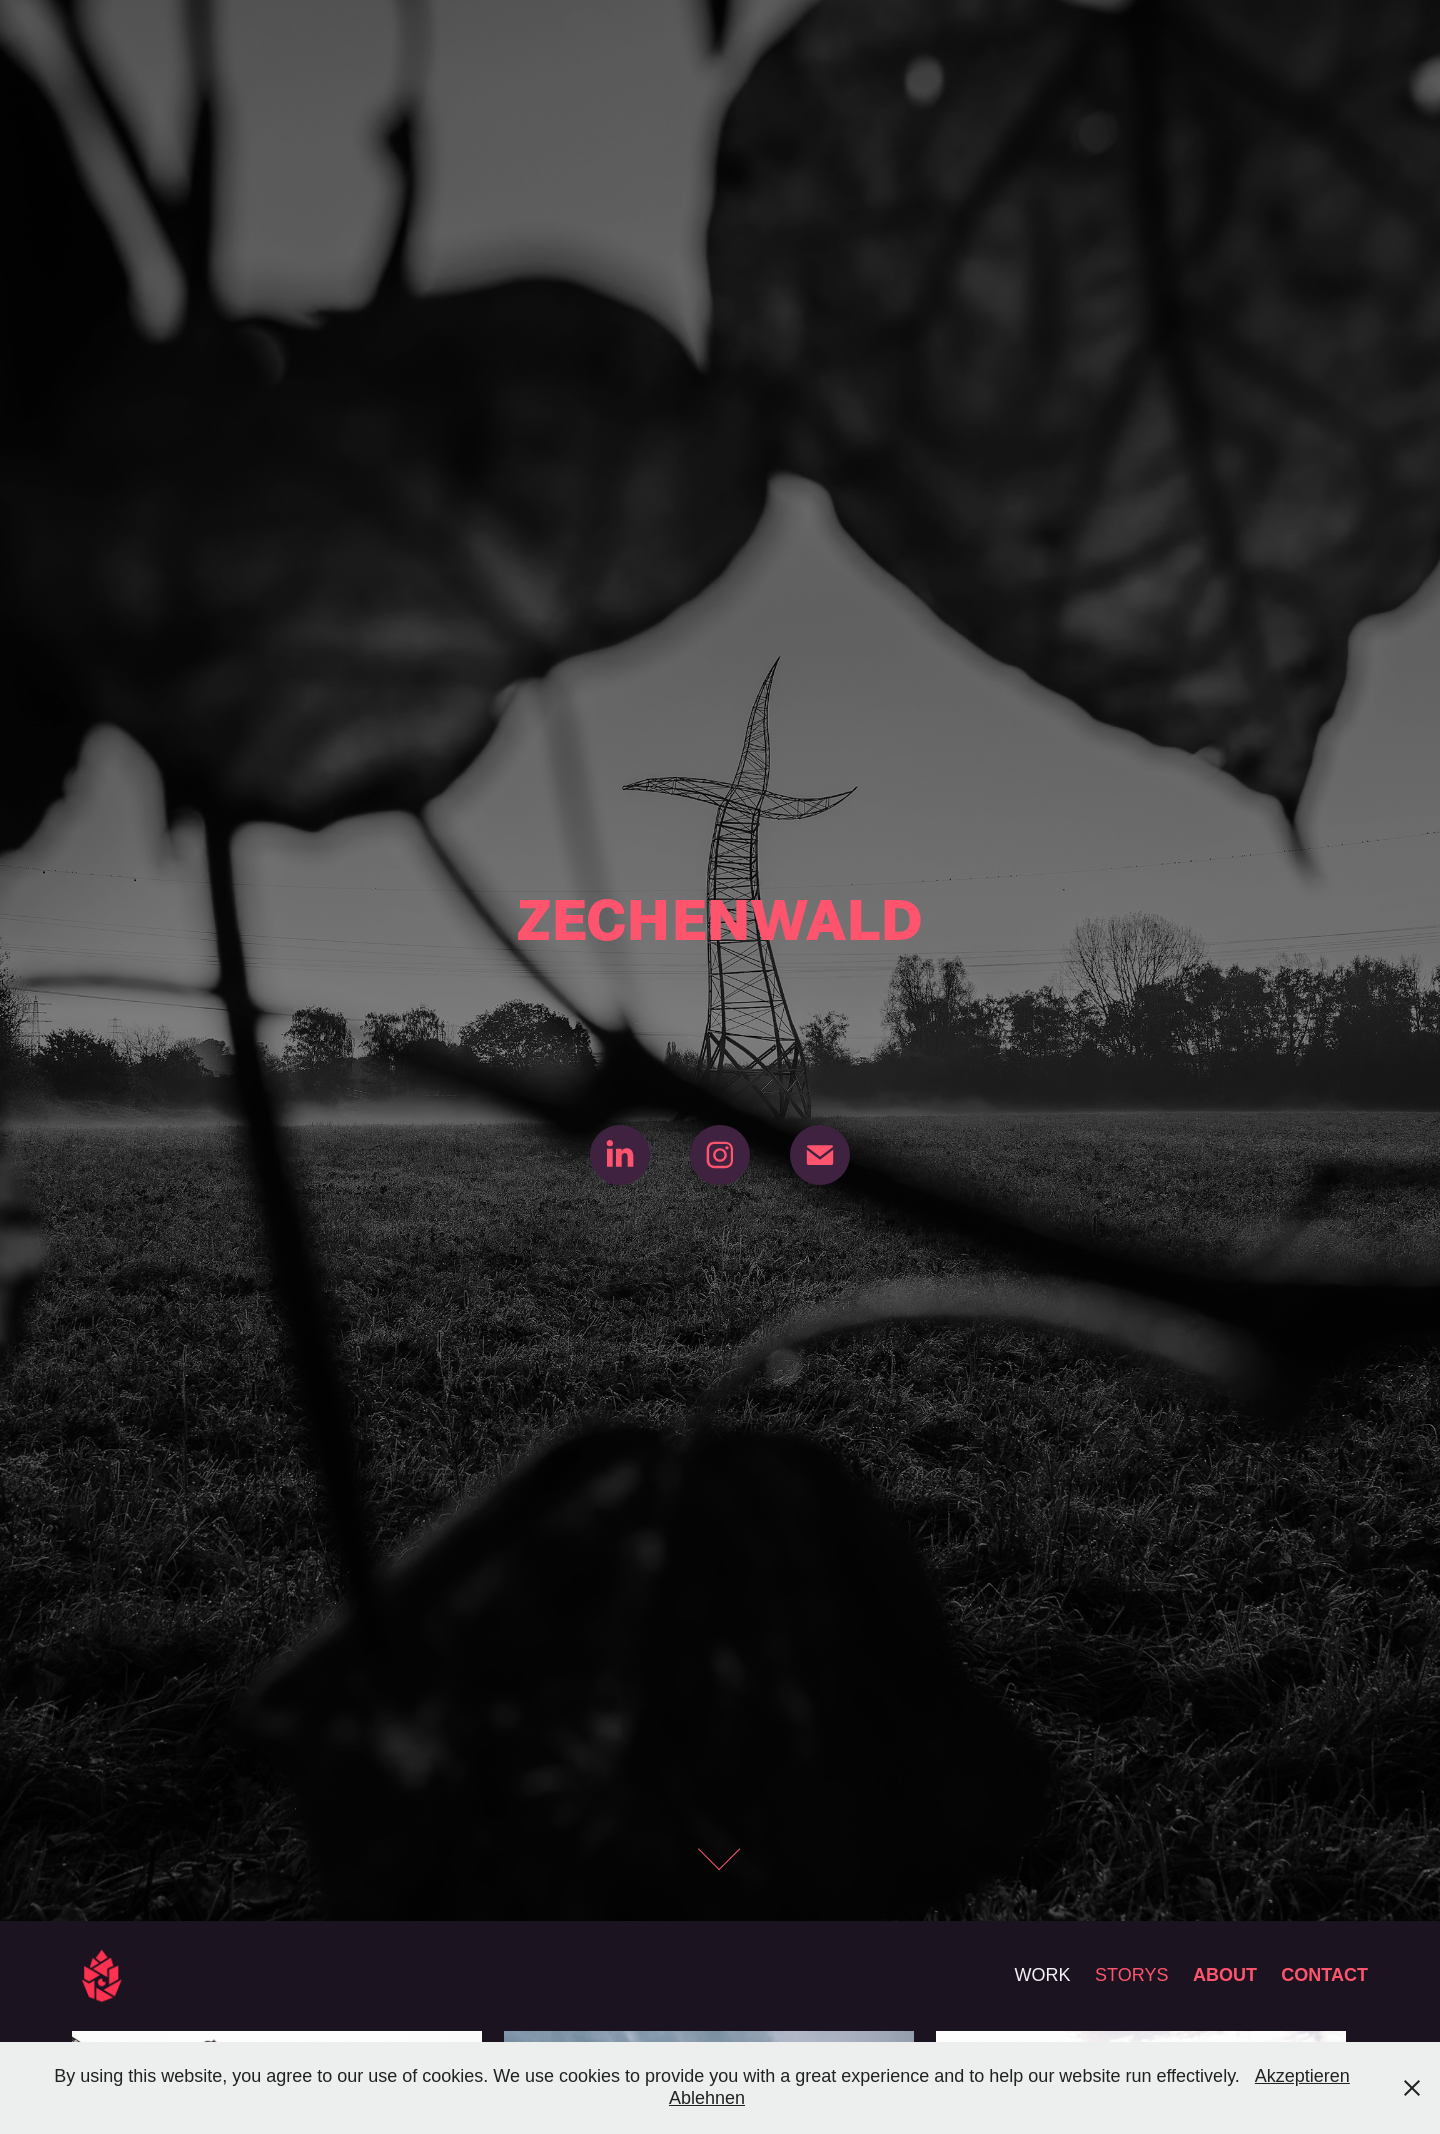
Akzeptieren (1302, 2076)
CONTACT (1324, 1975)
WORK (1043, 1975)
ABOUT (1225, 1975)
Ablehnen (707, 2098)
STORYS (1131, 1975)
